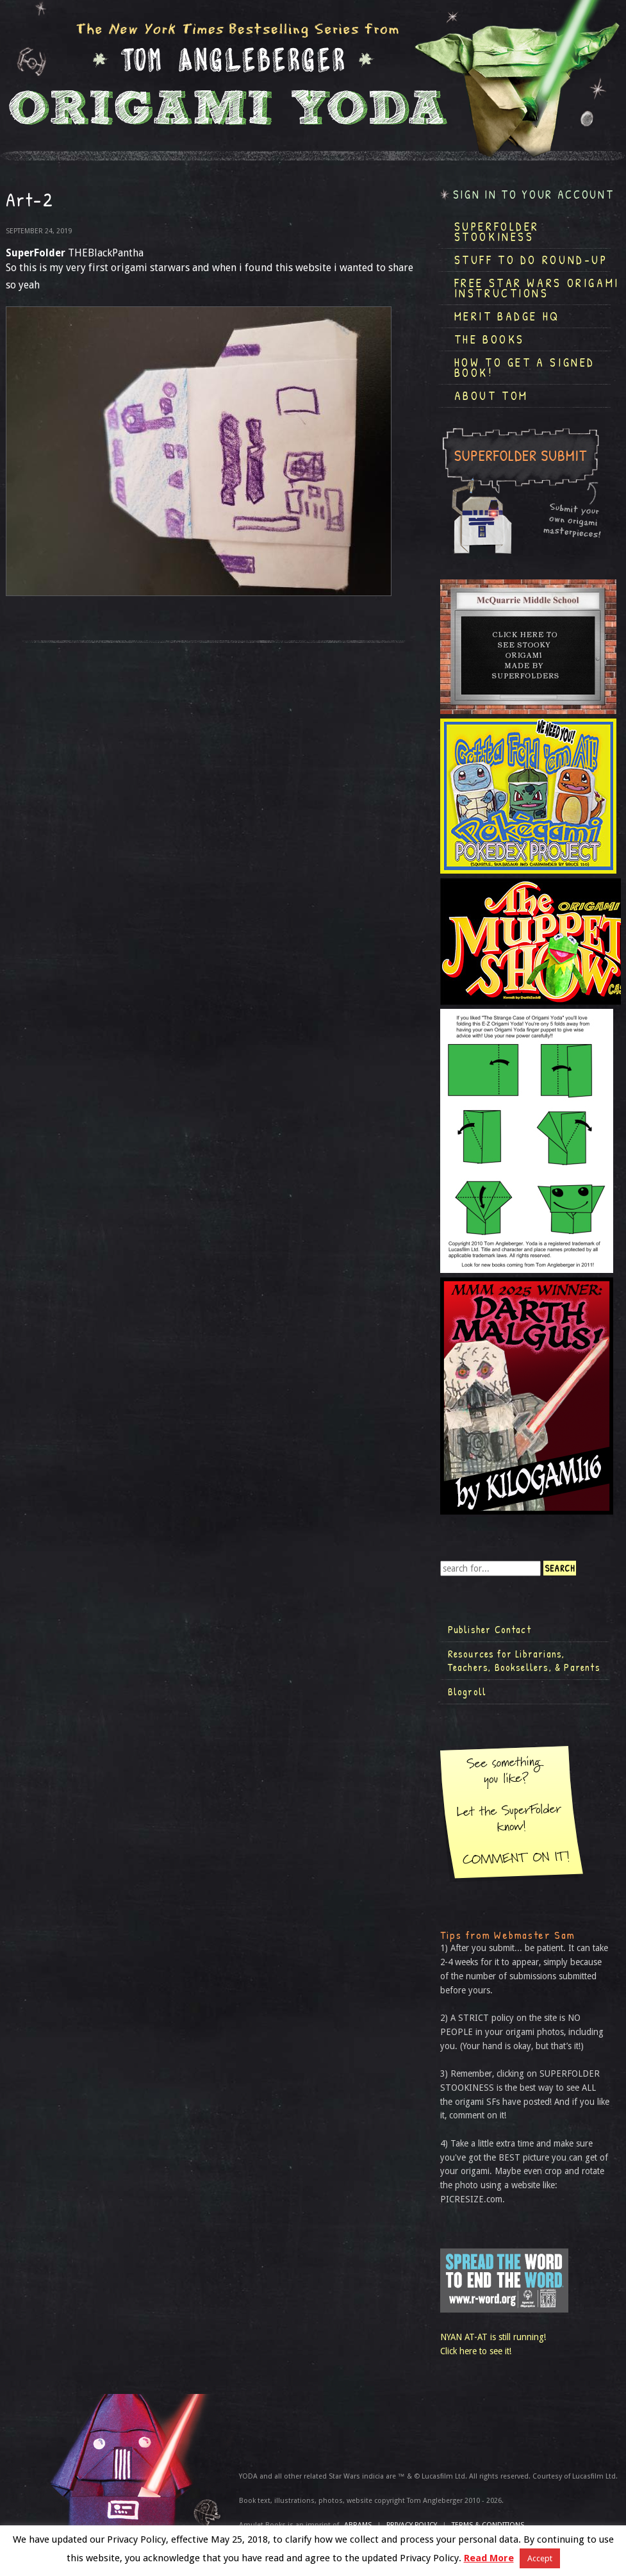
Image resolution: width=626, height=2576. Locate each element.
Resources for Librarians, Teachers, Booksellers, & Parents (524, 1661)
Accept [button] (539, 2558)
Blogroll (467, 1691)
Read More (489, 2558)
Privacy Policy (411, 2525)
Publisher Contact (489, 1629)
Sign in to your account (533, 195)
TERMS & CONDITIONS (488, 2525)
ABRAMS (358, 2525)
